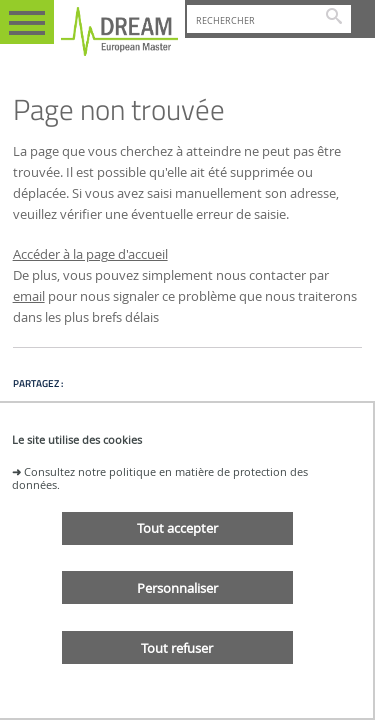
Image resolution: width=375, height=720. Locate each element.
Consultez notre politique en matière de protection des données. (160, 478)
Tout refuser (177, 648)
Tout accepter (177, 528)
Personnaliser (177, 588)
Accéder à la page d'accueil (90, 254)
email (29, 296)
